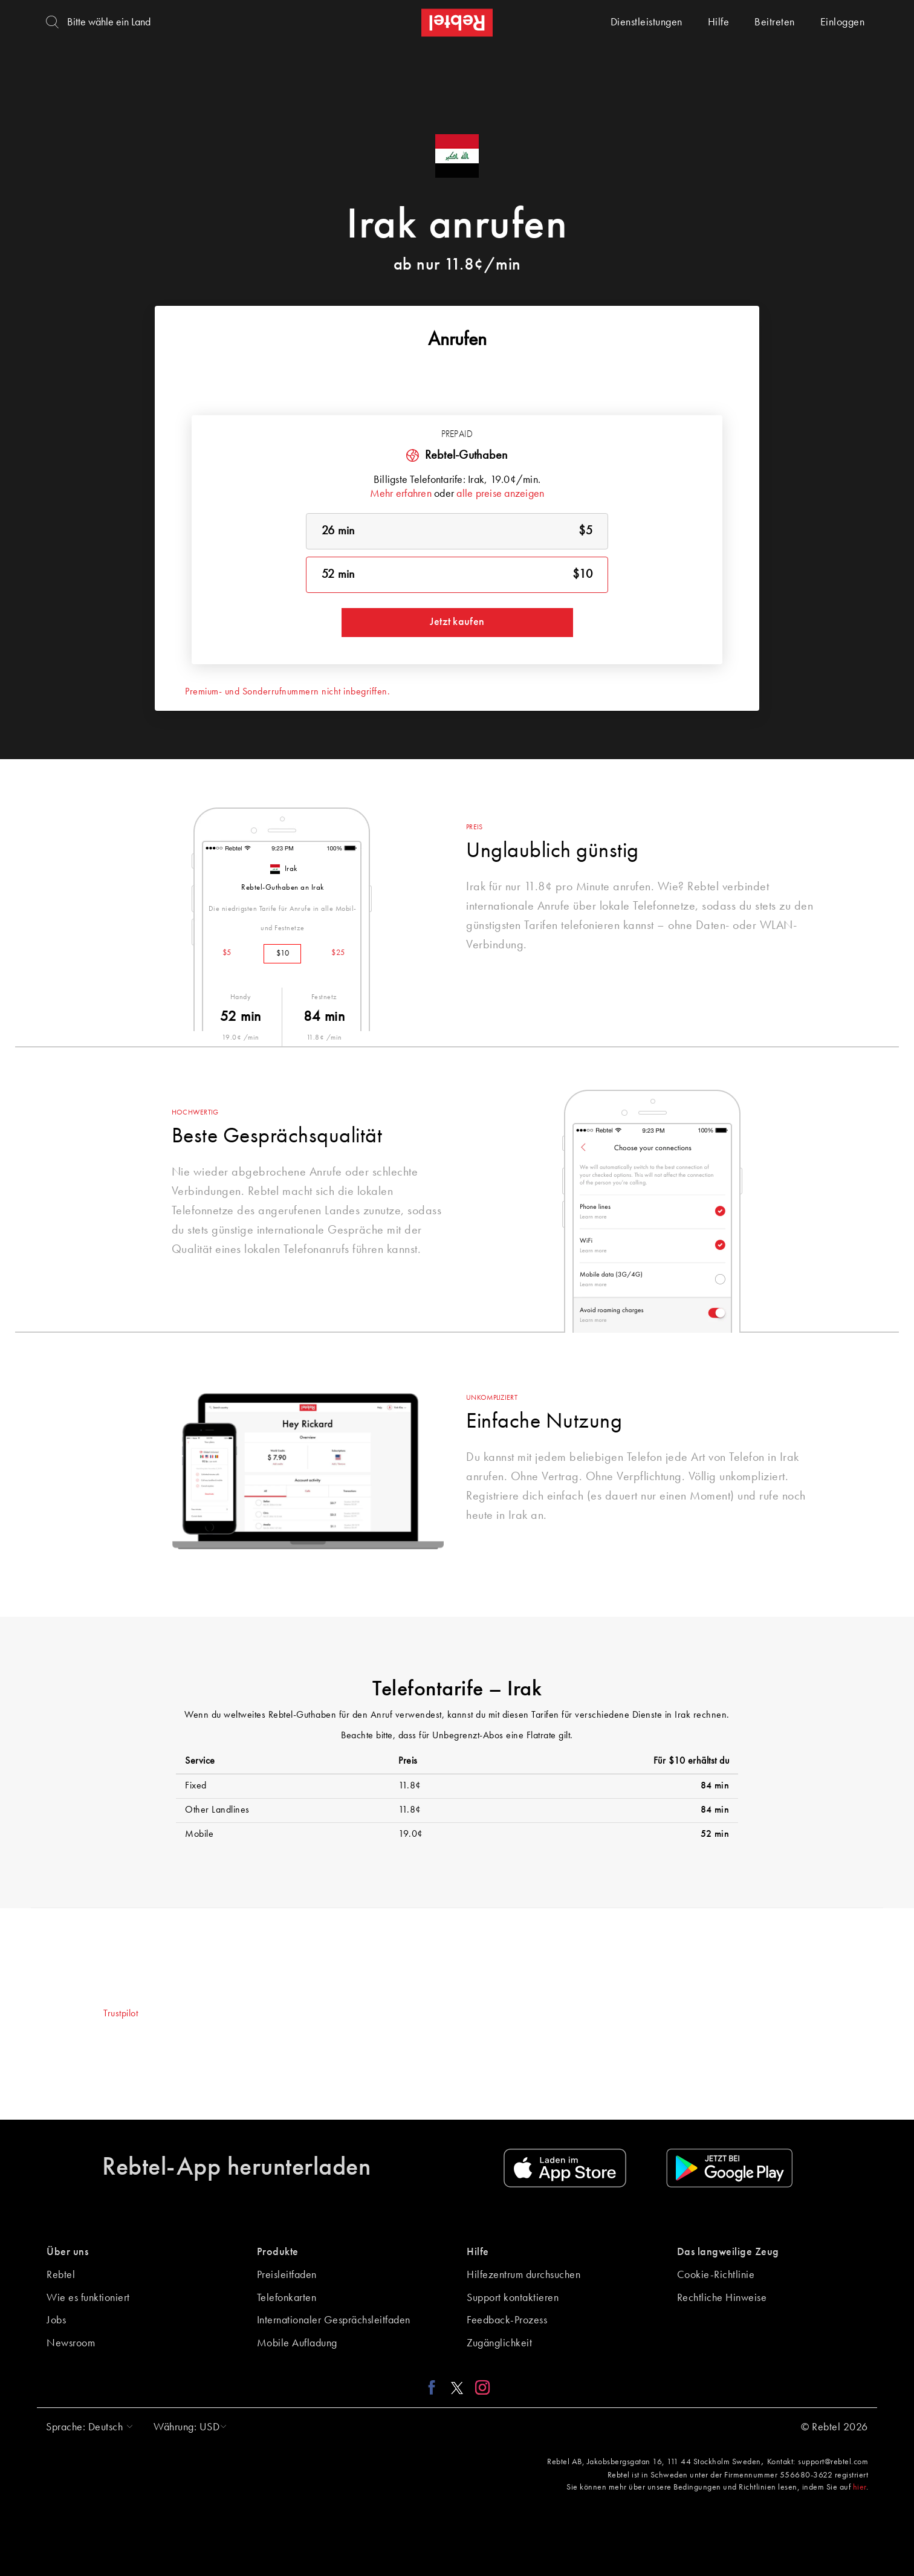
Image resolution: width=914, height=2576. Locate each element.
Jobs (56, 2320)
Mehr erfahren (401, 493)
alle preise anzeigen (500, 493)
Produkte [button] (278, 2252)
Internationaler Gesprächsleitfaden (333, 2320)
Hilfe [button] (478, 2252)
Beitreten (774, 22)
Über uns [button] (67, 2252)
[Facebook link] (435, 2386)
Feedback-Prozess (507, 2320)
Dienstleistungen (646, 22)
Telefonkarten (287, 2298)
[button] (86, 2427)
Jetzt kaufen (457, 621)
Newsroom (71, 2343)
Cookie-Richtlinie (716, 2275)
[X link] (457, 2386)
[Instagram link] (479, 2386)
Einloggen (842, 22)
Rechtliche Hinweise (722, 2298)
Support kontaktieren (513, 2298)
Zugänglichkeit (499, 2343)
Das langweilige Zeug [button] (728, 2252)
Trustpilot (120, 2014)
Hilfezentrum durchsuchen (523, 2275)
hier (859, 2487)
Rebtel (61, 2275)
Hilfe (719, 22)
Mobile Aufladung (297, 2343)
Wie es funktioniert (88, 2298)
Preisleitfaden (287, 2275)
